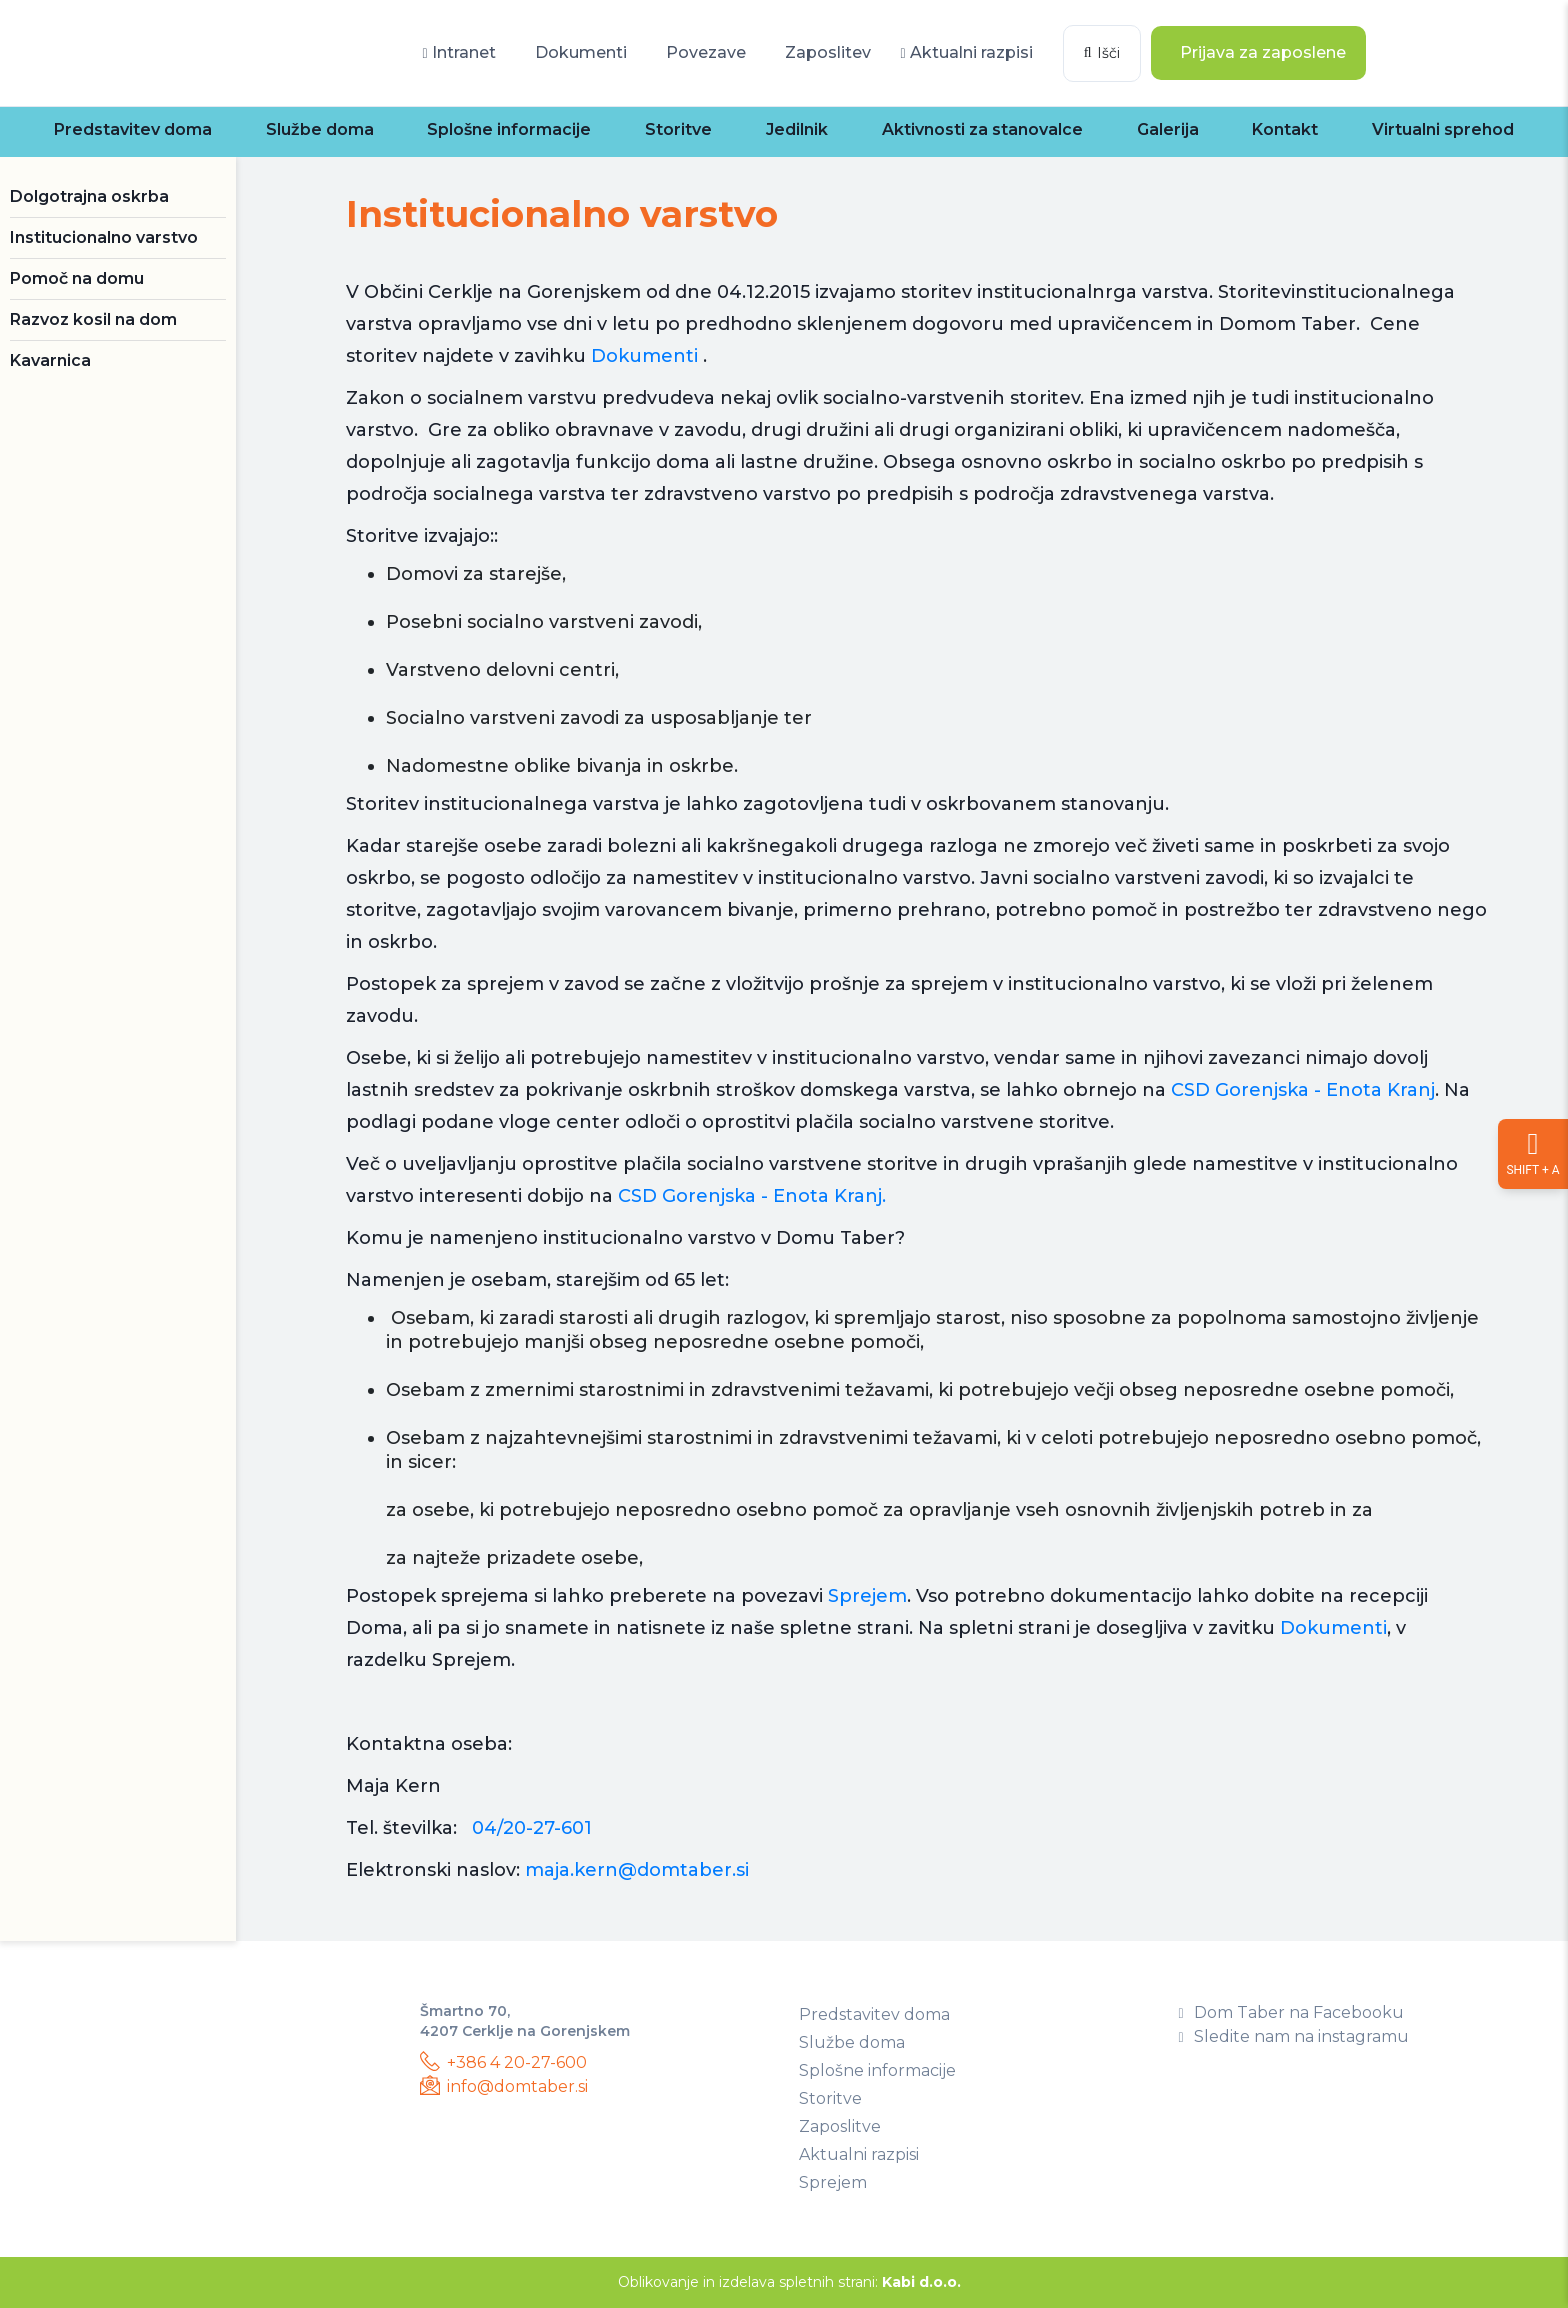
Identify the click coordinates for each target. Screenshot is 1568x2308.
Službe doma (320, 129)
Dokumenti (579, 52)
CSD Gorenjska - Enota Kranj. (752, 1196)
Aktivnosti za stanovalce (982, 129)
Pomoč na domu (77, 278)
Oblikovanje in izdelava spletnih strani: (789, 2282)
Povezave (704, 52)
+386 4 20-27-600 (503, 2061)
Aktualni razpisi (967, 52)
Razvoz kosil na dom (93, 319)
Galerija (1168, 129)
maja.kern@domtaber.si (637, 1870)
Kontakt (1285, 129)
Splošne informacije (509, 129)
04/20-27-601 (532, 1828)
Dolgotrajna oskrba (89, 196)
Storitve (678, 129)
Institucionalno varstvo (104, 237)
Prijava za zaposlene (1261, 52)
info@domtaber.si (504, 2085)
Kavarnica (50, 360)
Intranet (458, 52)
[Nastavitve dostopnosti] (1533, 1154)
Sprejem (867, 1596)
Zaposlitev (826, 52)
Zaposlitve (840, 2126)
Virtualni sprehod (1443, 129)
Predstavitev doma (133, 129)
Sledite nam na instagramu (1294, 2036)
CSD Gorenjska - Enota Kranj (1303, 1090)
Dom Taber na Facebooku (1291, 2012)
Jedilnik (797, 129)
